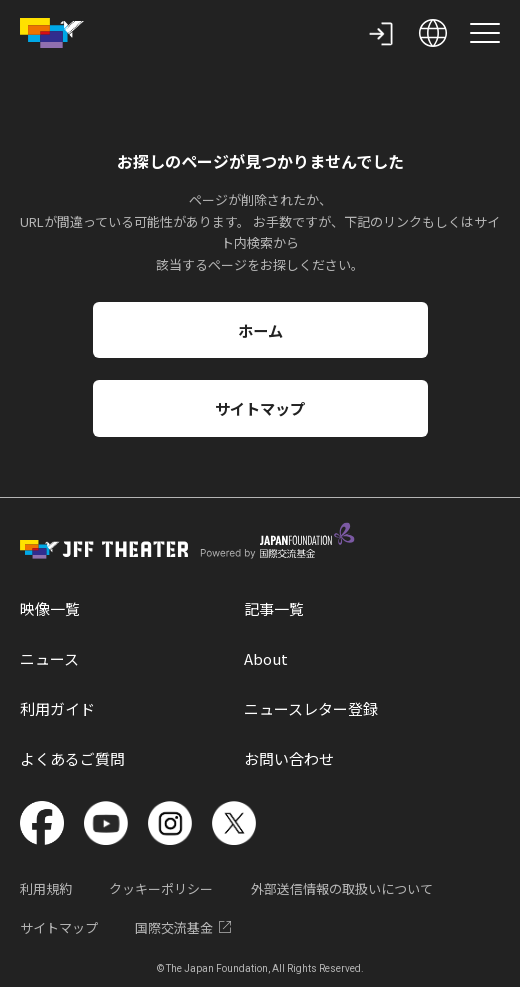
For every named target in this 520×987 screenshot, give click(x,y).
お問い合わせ (289, 758)
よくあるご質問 (72, 758)
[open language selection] (433, 33)
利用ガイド (57, 708)
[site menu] (485, 33)
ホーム (260, 330)
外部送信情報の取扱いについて (342, 888)
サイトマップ (260, 408)
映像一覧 (50, 608)
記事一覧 (274, 608)
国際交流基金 (184, 927)
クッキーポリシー (161, 888)
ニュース (49, 658)
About (266, 658)
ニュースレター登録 (311, 708)
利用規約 (46, 888)
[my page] (381, 33)
